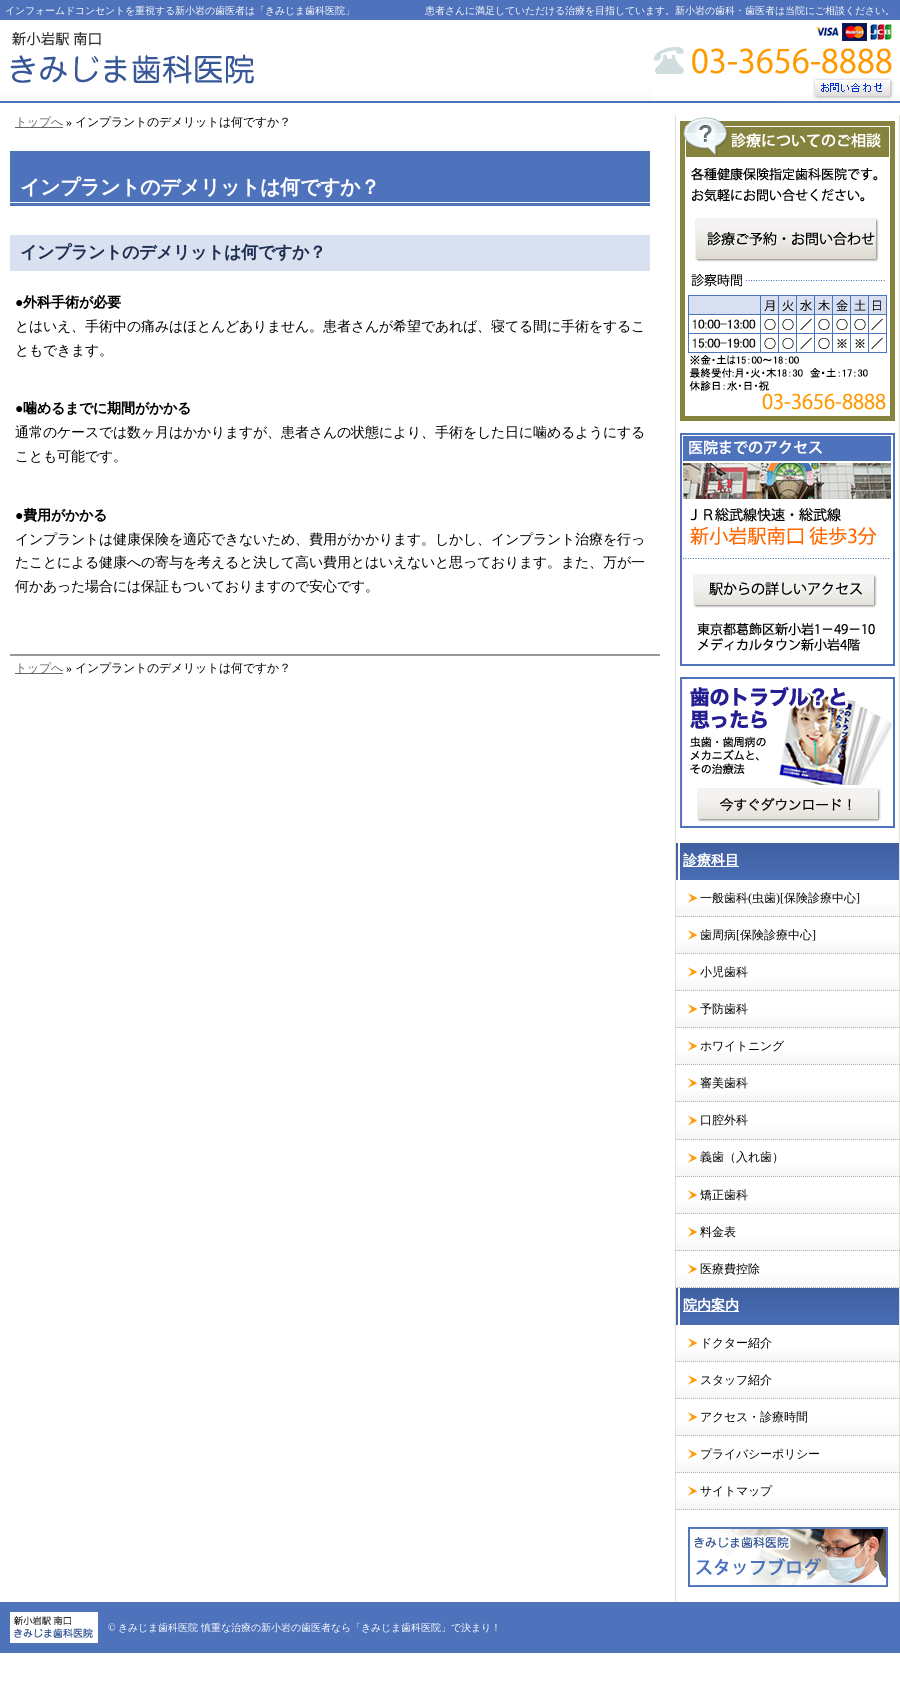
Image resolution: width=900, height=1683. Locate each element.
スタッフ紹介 (736, 1380)
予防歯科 (724, 1009)
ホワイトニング (742, 1046)
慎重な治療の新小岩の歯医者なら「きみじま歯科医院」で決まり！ (351, 1627)
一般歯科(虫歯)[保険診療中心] (780, 898)
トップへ (39, 122)
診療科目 (711, 860)
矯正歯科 (724, 1195)
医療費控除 (730, 1269)
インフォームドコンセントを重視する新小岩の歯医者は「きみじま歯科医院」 (180, 10)
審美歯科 (724, 1083)
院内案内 (711, 1305)
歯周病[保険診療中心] (758, 935)
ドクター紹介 (736, 1343)
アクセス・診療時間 (754, 1417)
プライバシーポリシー (760, 1454)
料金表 (718, 1232)
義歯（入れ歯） (742, 1157)
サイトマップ (736, 1491)
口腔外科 (724, 1120)
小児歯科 (724, 972)
